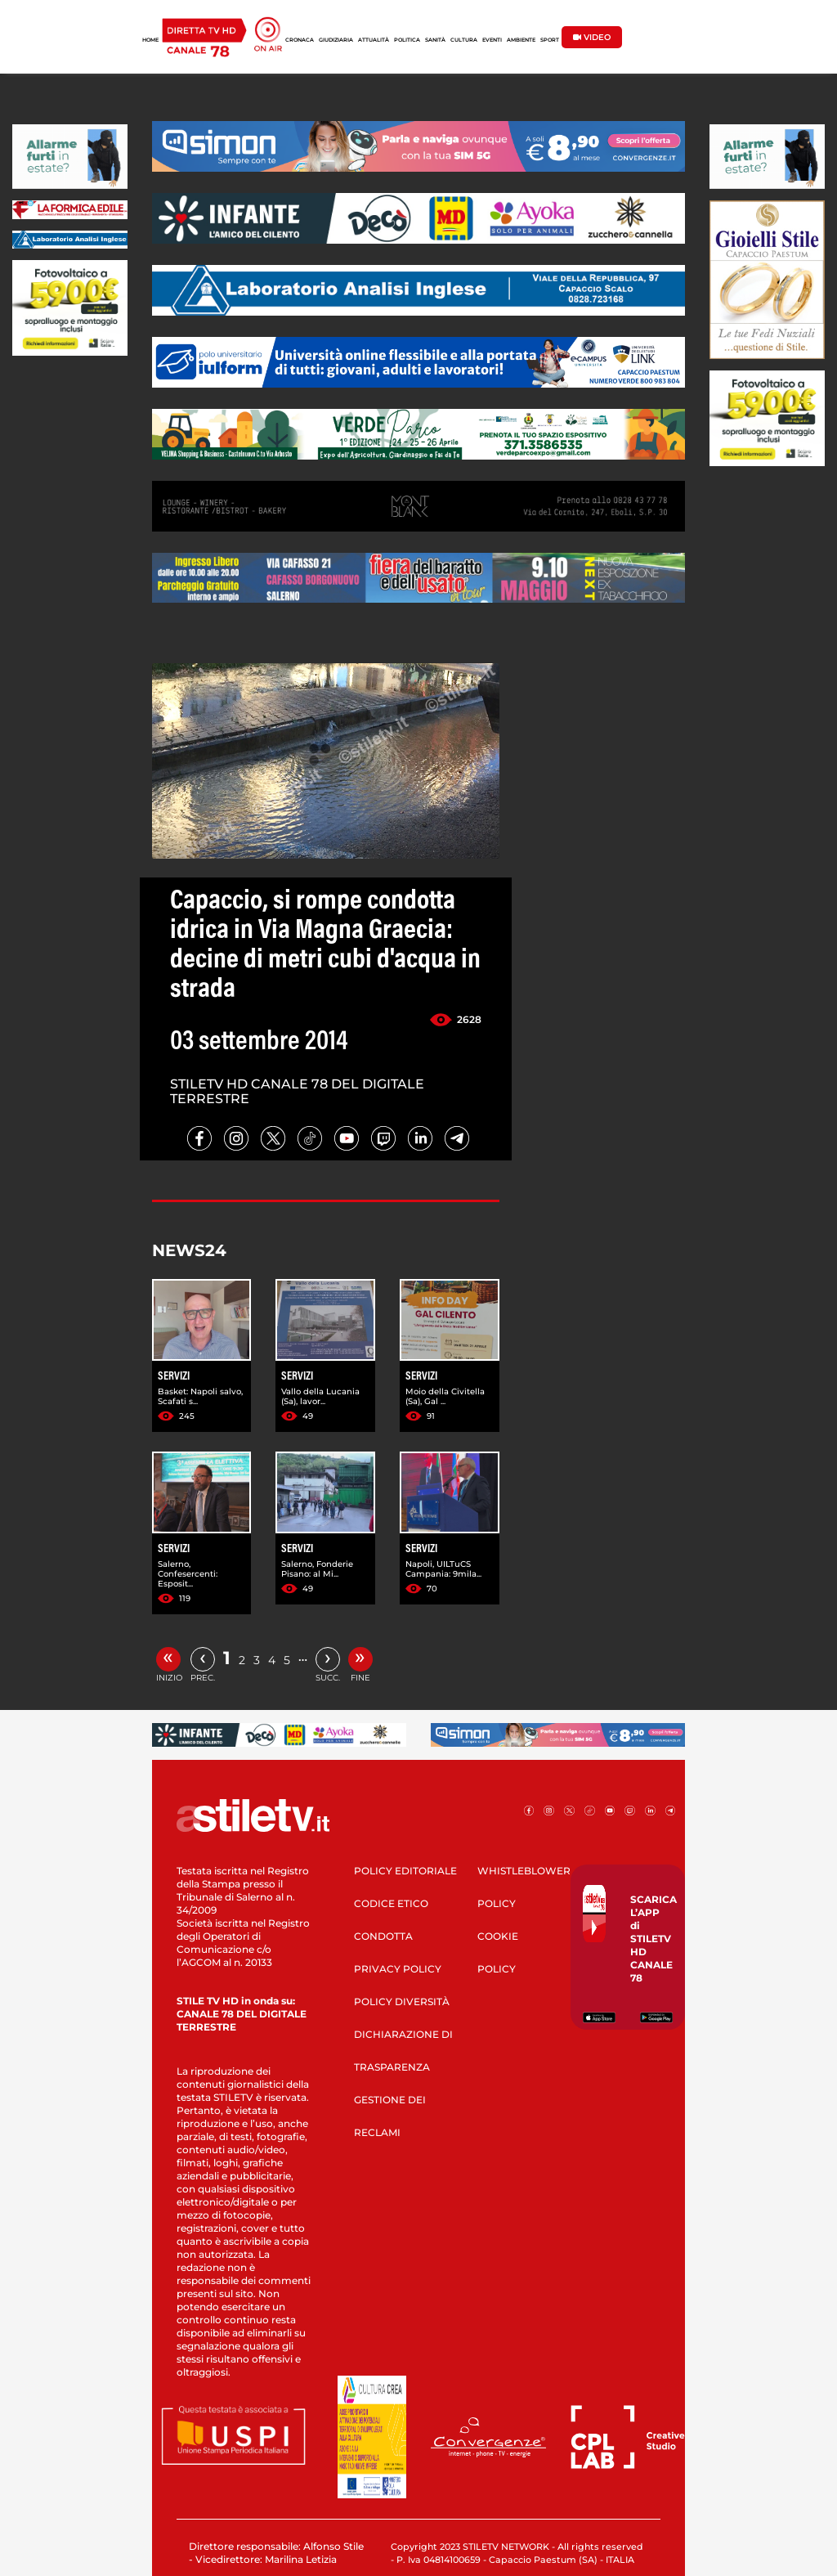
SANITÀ (435, 40)
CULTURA (463, 40)
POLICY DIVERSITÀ (402, 2001)
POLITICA (407, 40)
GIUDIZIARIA (336, 40)
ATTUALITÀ (373, 40)
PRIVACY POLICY (397, 1969)
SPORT (549, 40)
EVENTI (492, 40)
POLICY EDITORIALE (405, 1871)
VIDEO (592, 37)
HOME (150, 40)
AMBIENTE (521, 40)
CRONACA (299, 40)
